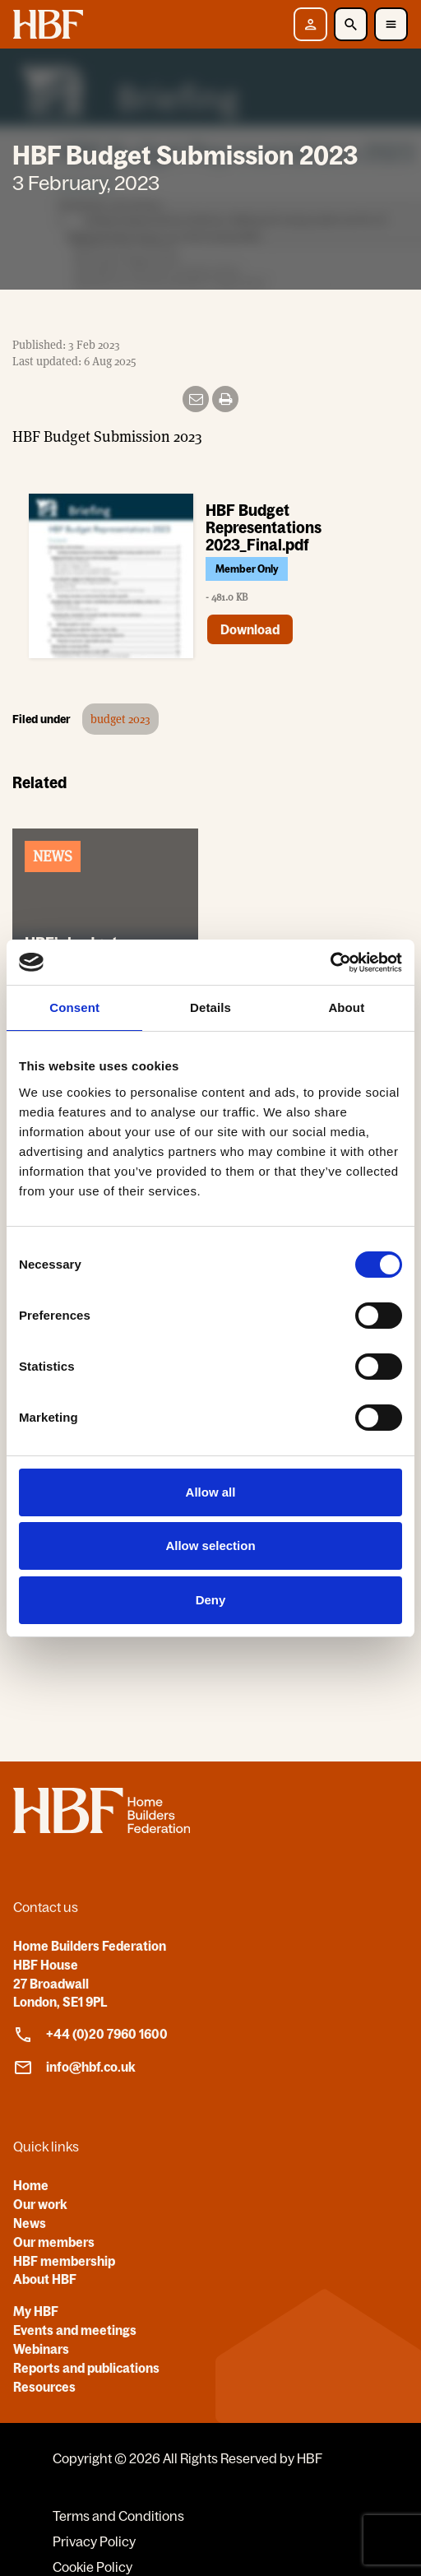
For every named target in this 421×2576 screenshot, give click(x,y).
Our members (54, 2242)
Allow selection (210, 1546)
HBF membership (64, 2261)
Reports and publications (86, 2368)
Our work (40, 2204)
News (29, 2223)
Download (250, 629)
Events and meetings (74, 2330)
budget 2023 (120, 719)
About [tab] (346, 1007)
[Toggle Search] (351, 24)
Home (31, 2185)
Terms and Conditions (118, 2516)
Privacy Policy (94, 2541)
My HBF (35, 2311)
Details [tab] (210, 1007)
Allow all (211, 1492)
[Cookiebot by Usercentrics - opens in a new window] (330, 962)
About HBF (44, 2279)
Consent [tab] (74, 1007)
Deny (211, 1600)
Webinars (41, 2349)
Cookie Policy (92, 2567)
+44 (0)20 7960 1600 (90, 2035)
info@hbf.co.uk (74, 2067)
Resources (44, 2387)
